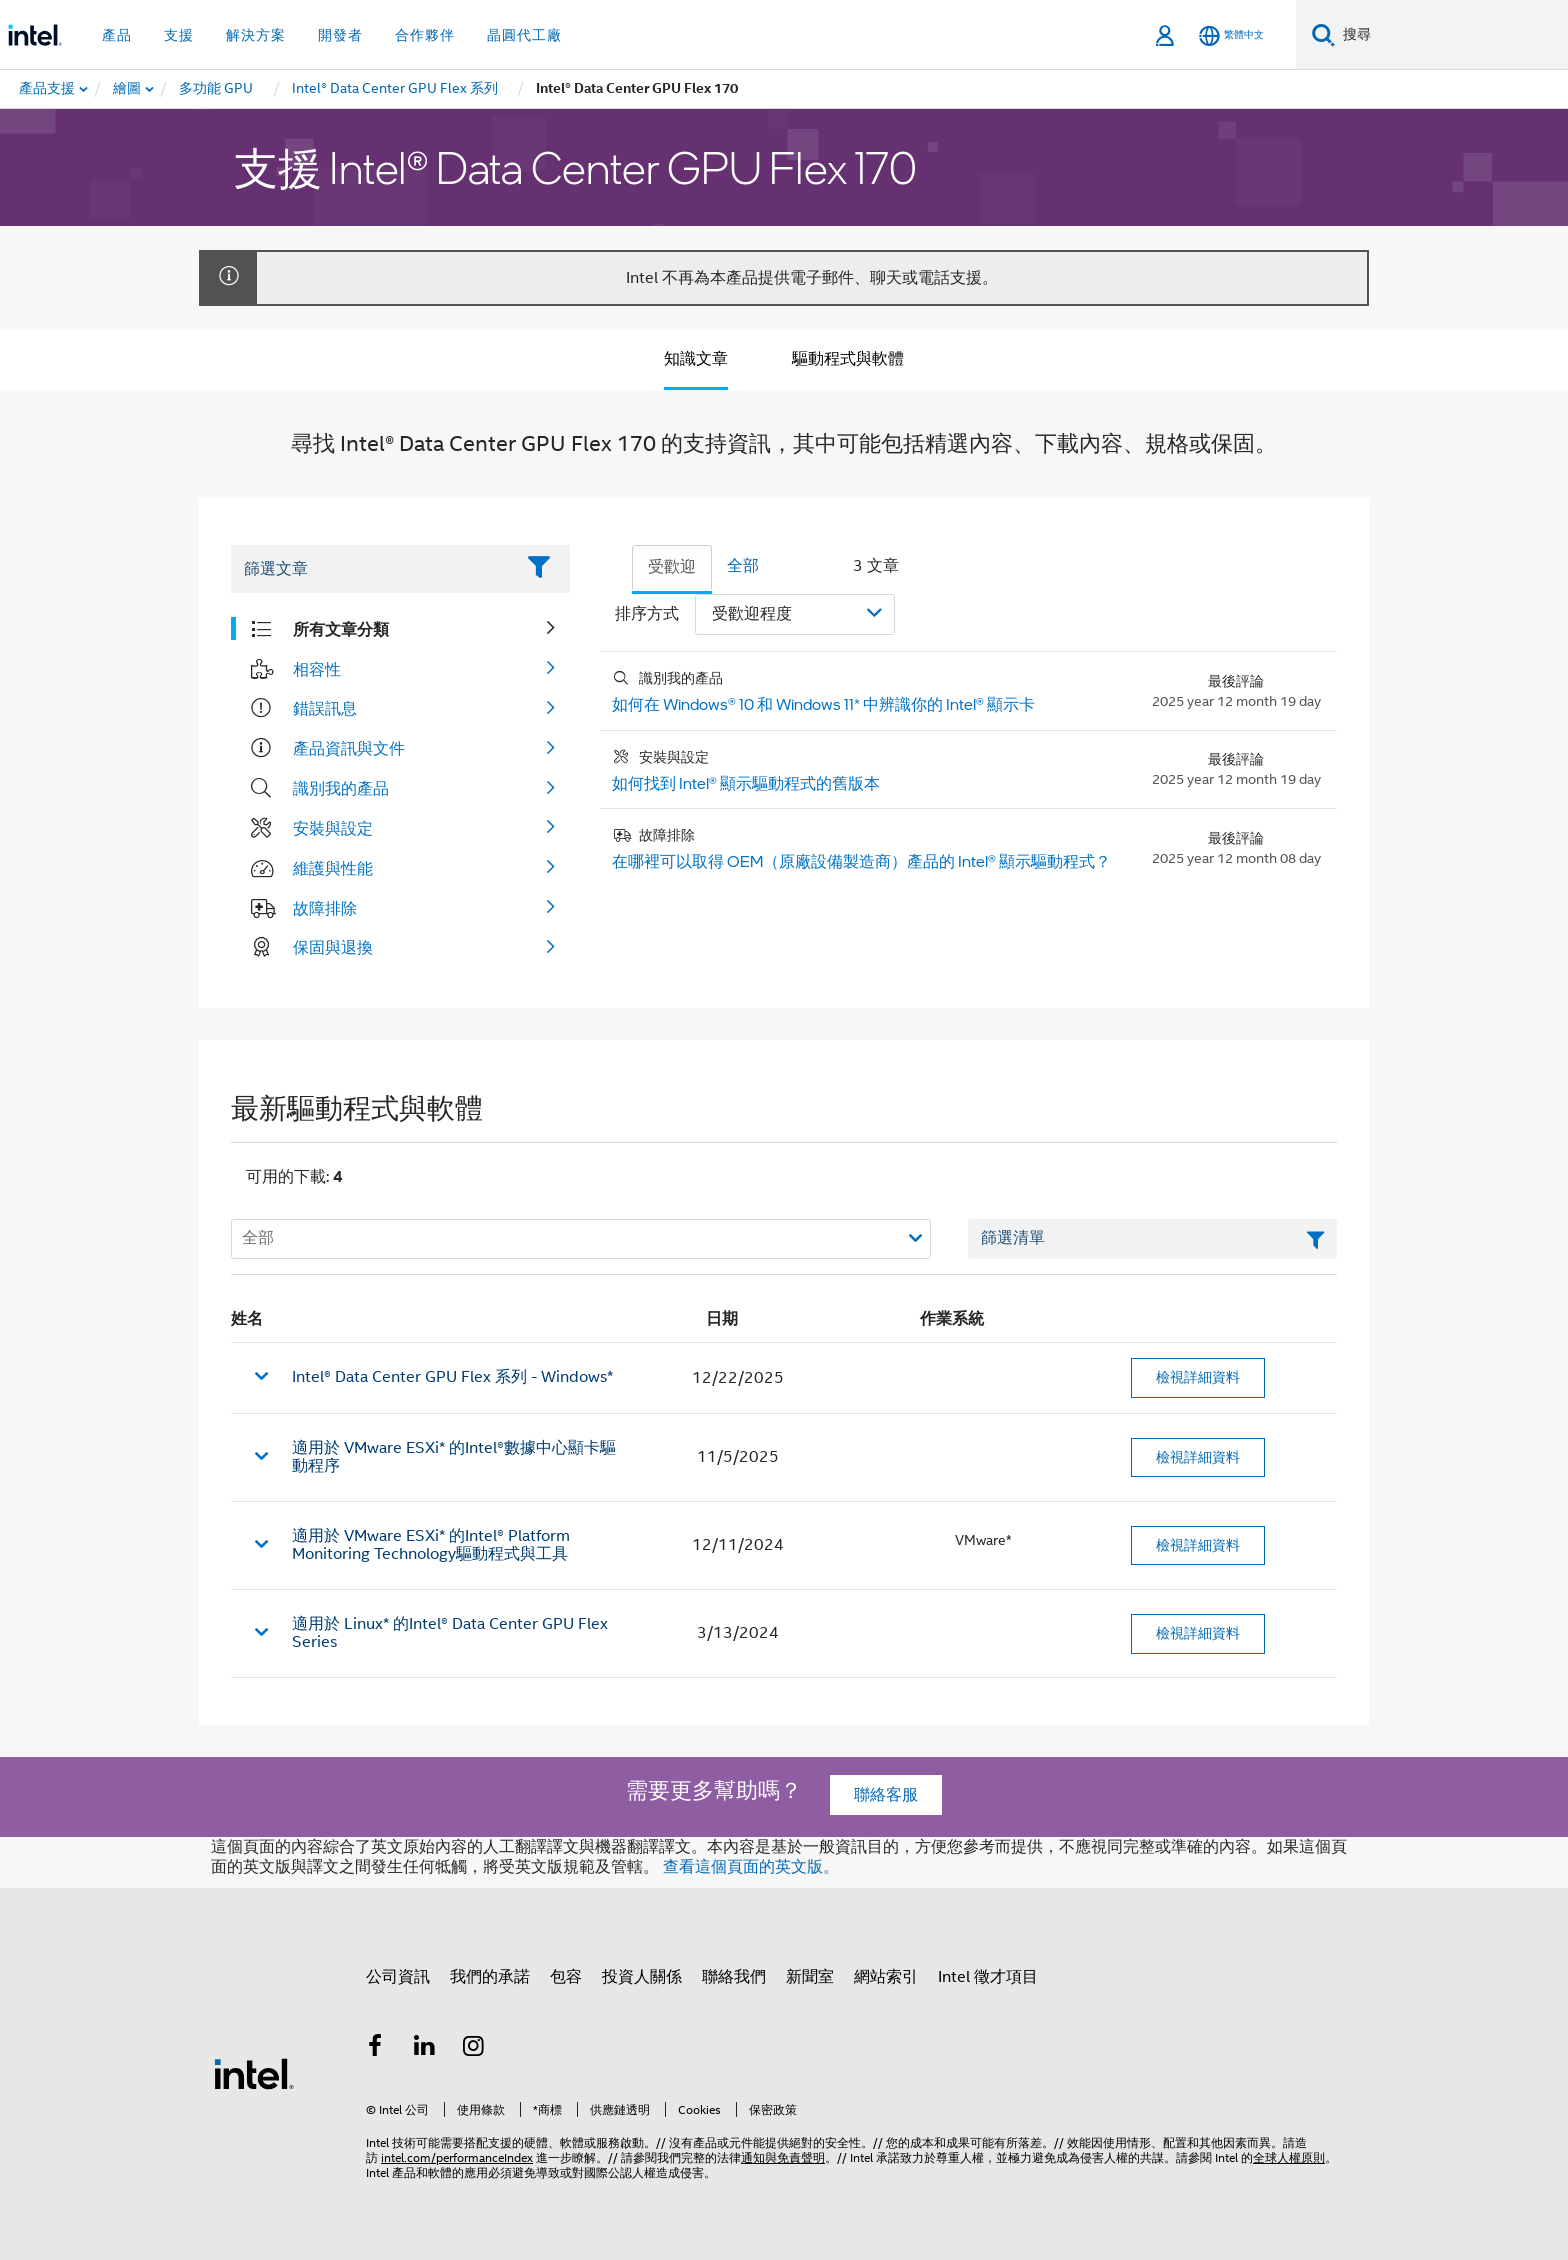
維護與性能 (333, 868)
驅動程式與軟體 (848, 359)
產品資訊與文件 (349, 748)
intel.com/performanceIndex (457, 2157)
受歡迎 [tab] (672, 567)
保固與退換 (333, 947)
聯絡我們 (734, 1977)
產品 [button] (117, 35)
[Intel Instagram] (474, 2049)
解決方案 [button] (256, 35)
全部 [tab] (743, 566)
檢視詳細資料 (1198, 1377)
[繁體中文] (1231, 35)
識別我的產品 (341, 788)
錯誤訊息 (325, 708)
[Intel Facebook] (375, 2049)
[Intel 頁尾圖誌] (254, 2073)
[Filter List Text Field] (372, 569)
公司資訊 (398, 1977)
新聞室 (810, 1977)
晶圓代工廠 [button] (524, 35)
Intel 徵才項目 (988, 1977)
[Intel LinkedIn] (425, 2049)
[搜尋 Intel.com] (1451, 35)
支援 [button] (179, 35)
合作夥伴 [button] (425, 35)
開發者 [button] (340, 35)
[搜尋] (1323, 34)
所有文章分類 (341, 629)
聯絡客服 (886, 1795)
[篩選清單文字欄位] (1152, 1239)
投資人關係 (642, 1977)
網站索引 (886, 1977)
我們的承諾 (490, 1977)
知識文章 (696, 359)
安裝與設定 (333, 828)
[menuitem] (128, 89)
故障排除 (325, 908)
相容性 (317, 669)
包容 (566, 1977)
